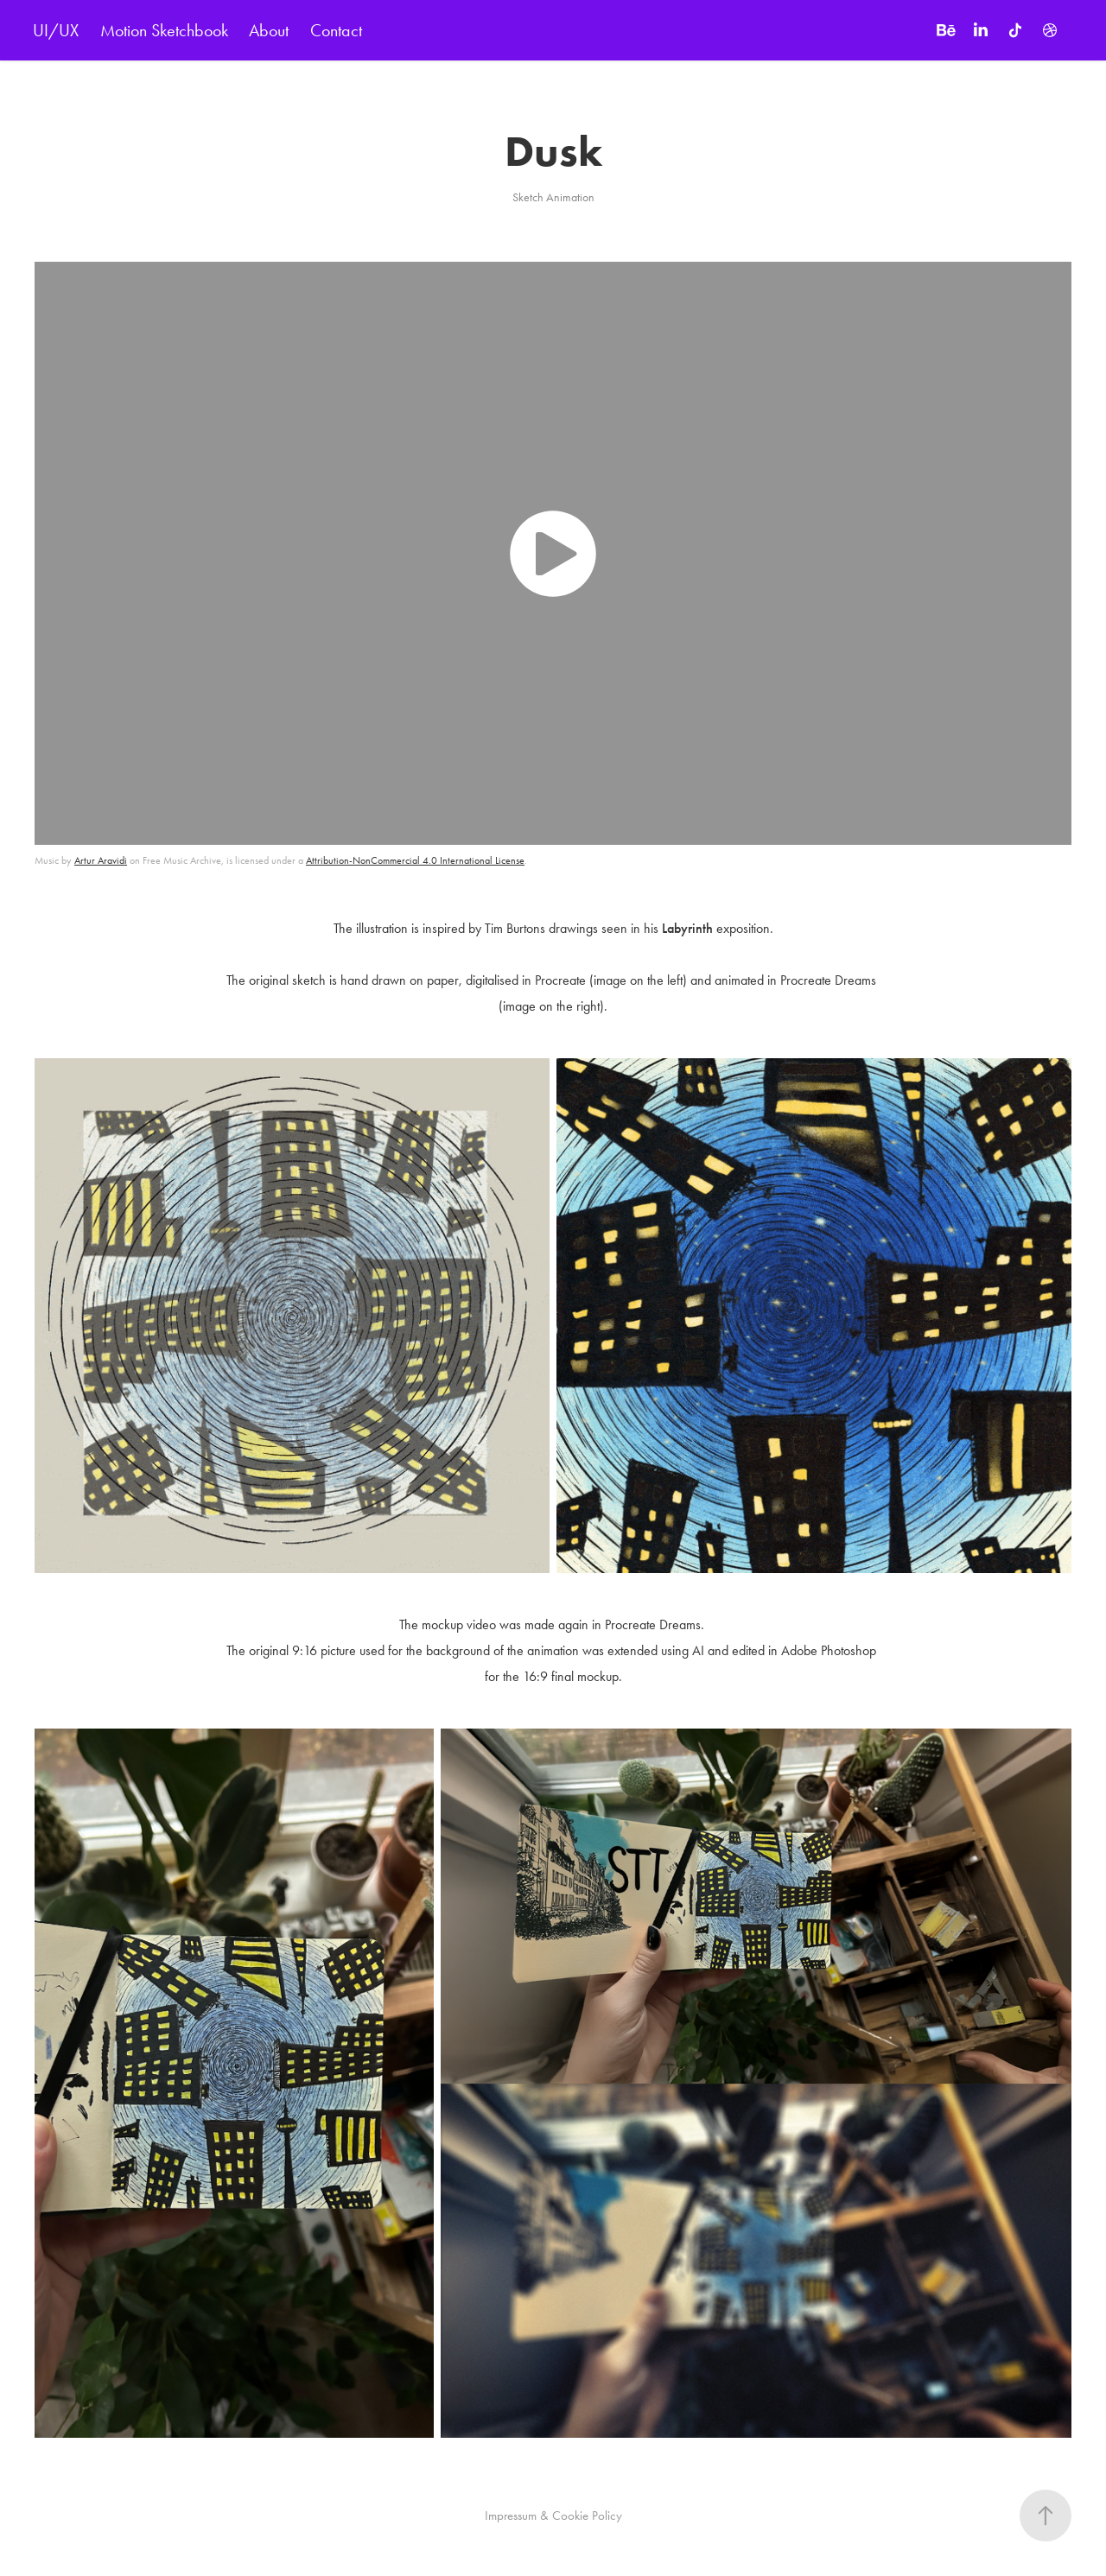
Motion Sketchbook (164, 30)
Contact (336, 30)
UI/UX (56, 30)
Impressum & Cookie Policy (553, 2515)
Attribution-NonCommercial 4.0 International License (415, 860)
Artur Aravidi (100, 860)
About (269, 30)
